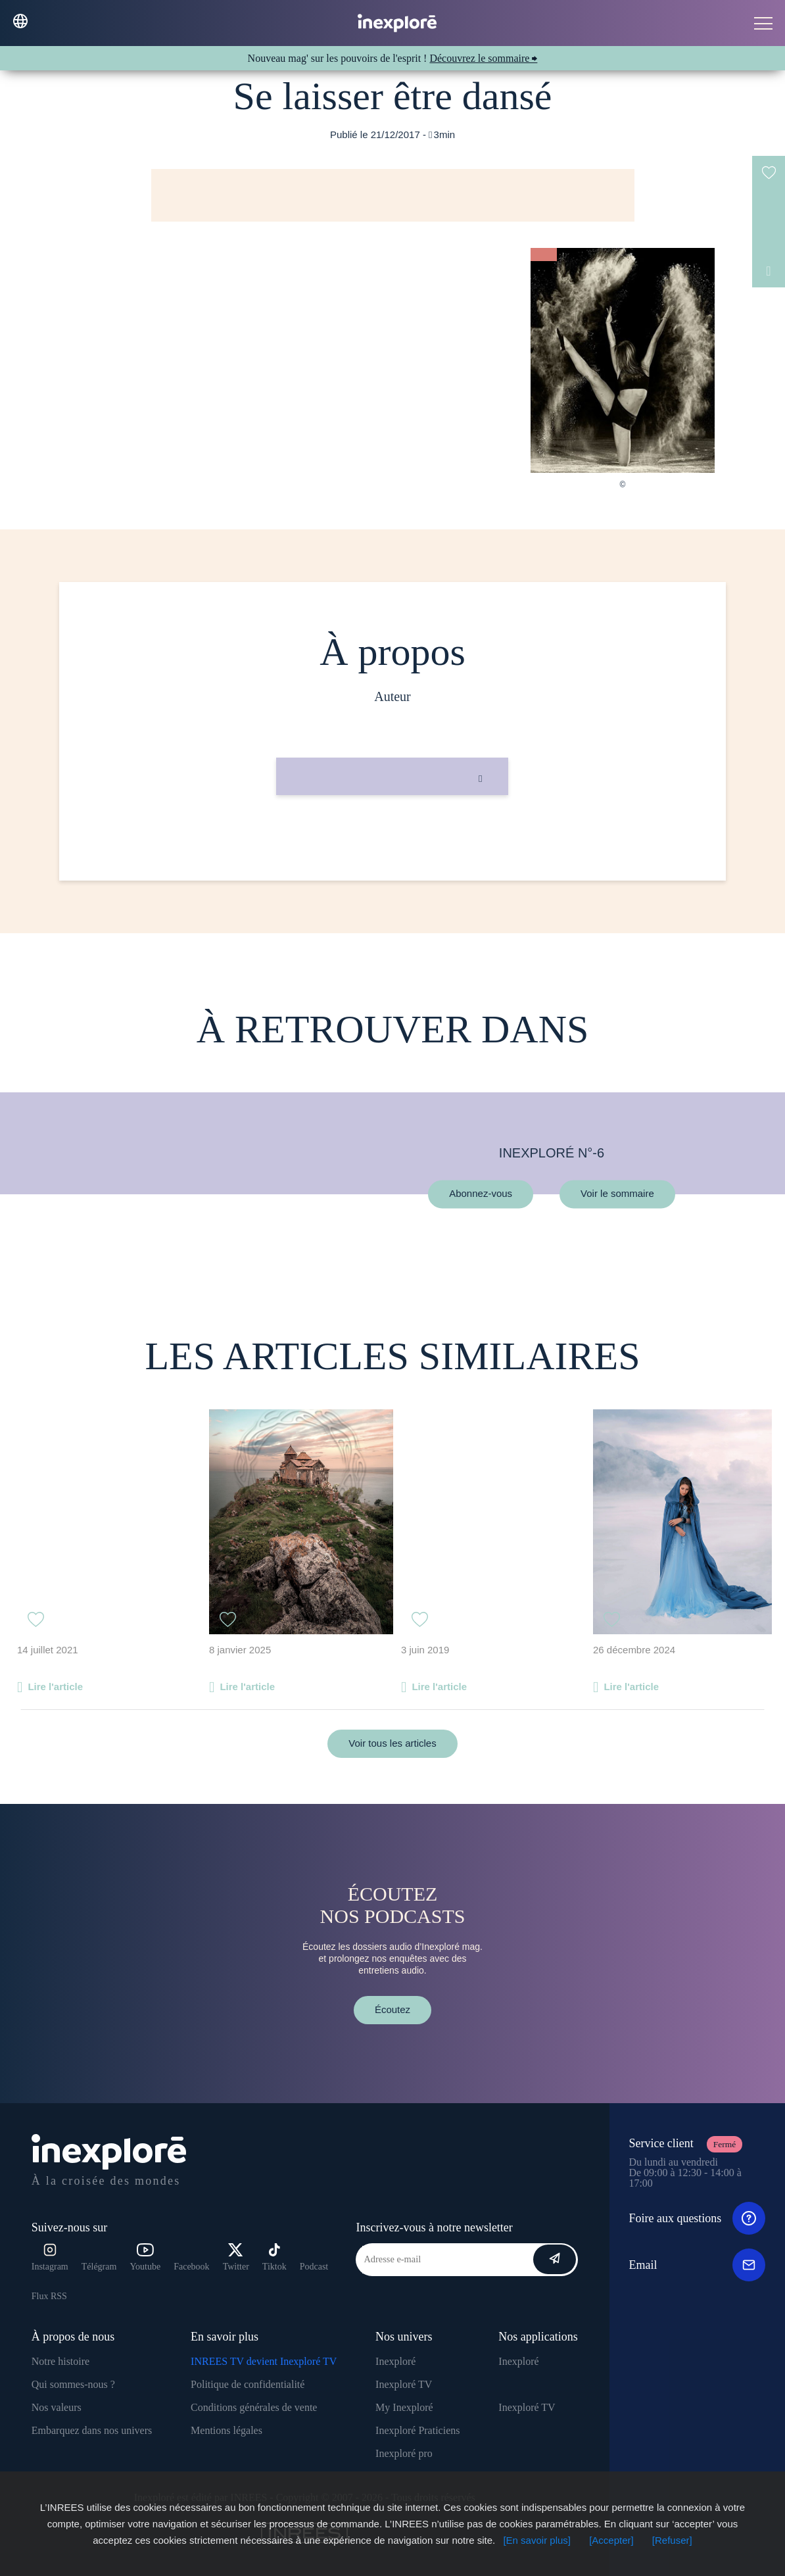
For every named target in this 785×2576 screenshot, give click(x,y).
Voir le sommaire (617, 1194)
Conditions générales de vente (254, 2407)
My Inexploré (404, 2407)
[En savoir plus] (537, 2540)
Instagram (50, 2257)
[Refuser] (672, 2540)
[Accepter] (611, 2540)
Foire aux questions (697, 2218)
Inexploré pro (404, 2453)
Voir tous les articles (392, 1743)
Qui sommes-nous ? (73, 2384)
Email (697, 2264)
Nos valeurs (57, 2407)
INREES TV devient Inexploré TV (264, 2361)
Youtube (145, 2257)
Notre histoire (60, 2361)
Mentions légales (226, 2430)
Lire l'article (55, 1686)
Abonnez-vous (480, 1194)
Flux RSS (49, 2296)
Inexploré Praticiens (417, 2430)
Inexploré (395, 2361)
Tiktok (274, 2257)
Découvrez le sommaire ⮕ (483, 58)
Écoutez (392, 2009)
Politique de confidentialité (247, 2384)
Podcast (314, 2267)
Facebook (191, 2267)
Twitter (236, 2257)
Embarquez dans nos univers (92, 2430)
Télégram (99, 2267)
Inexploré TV (403, 2384)
